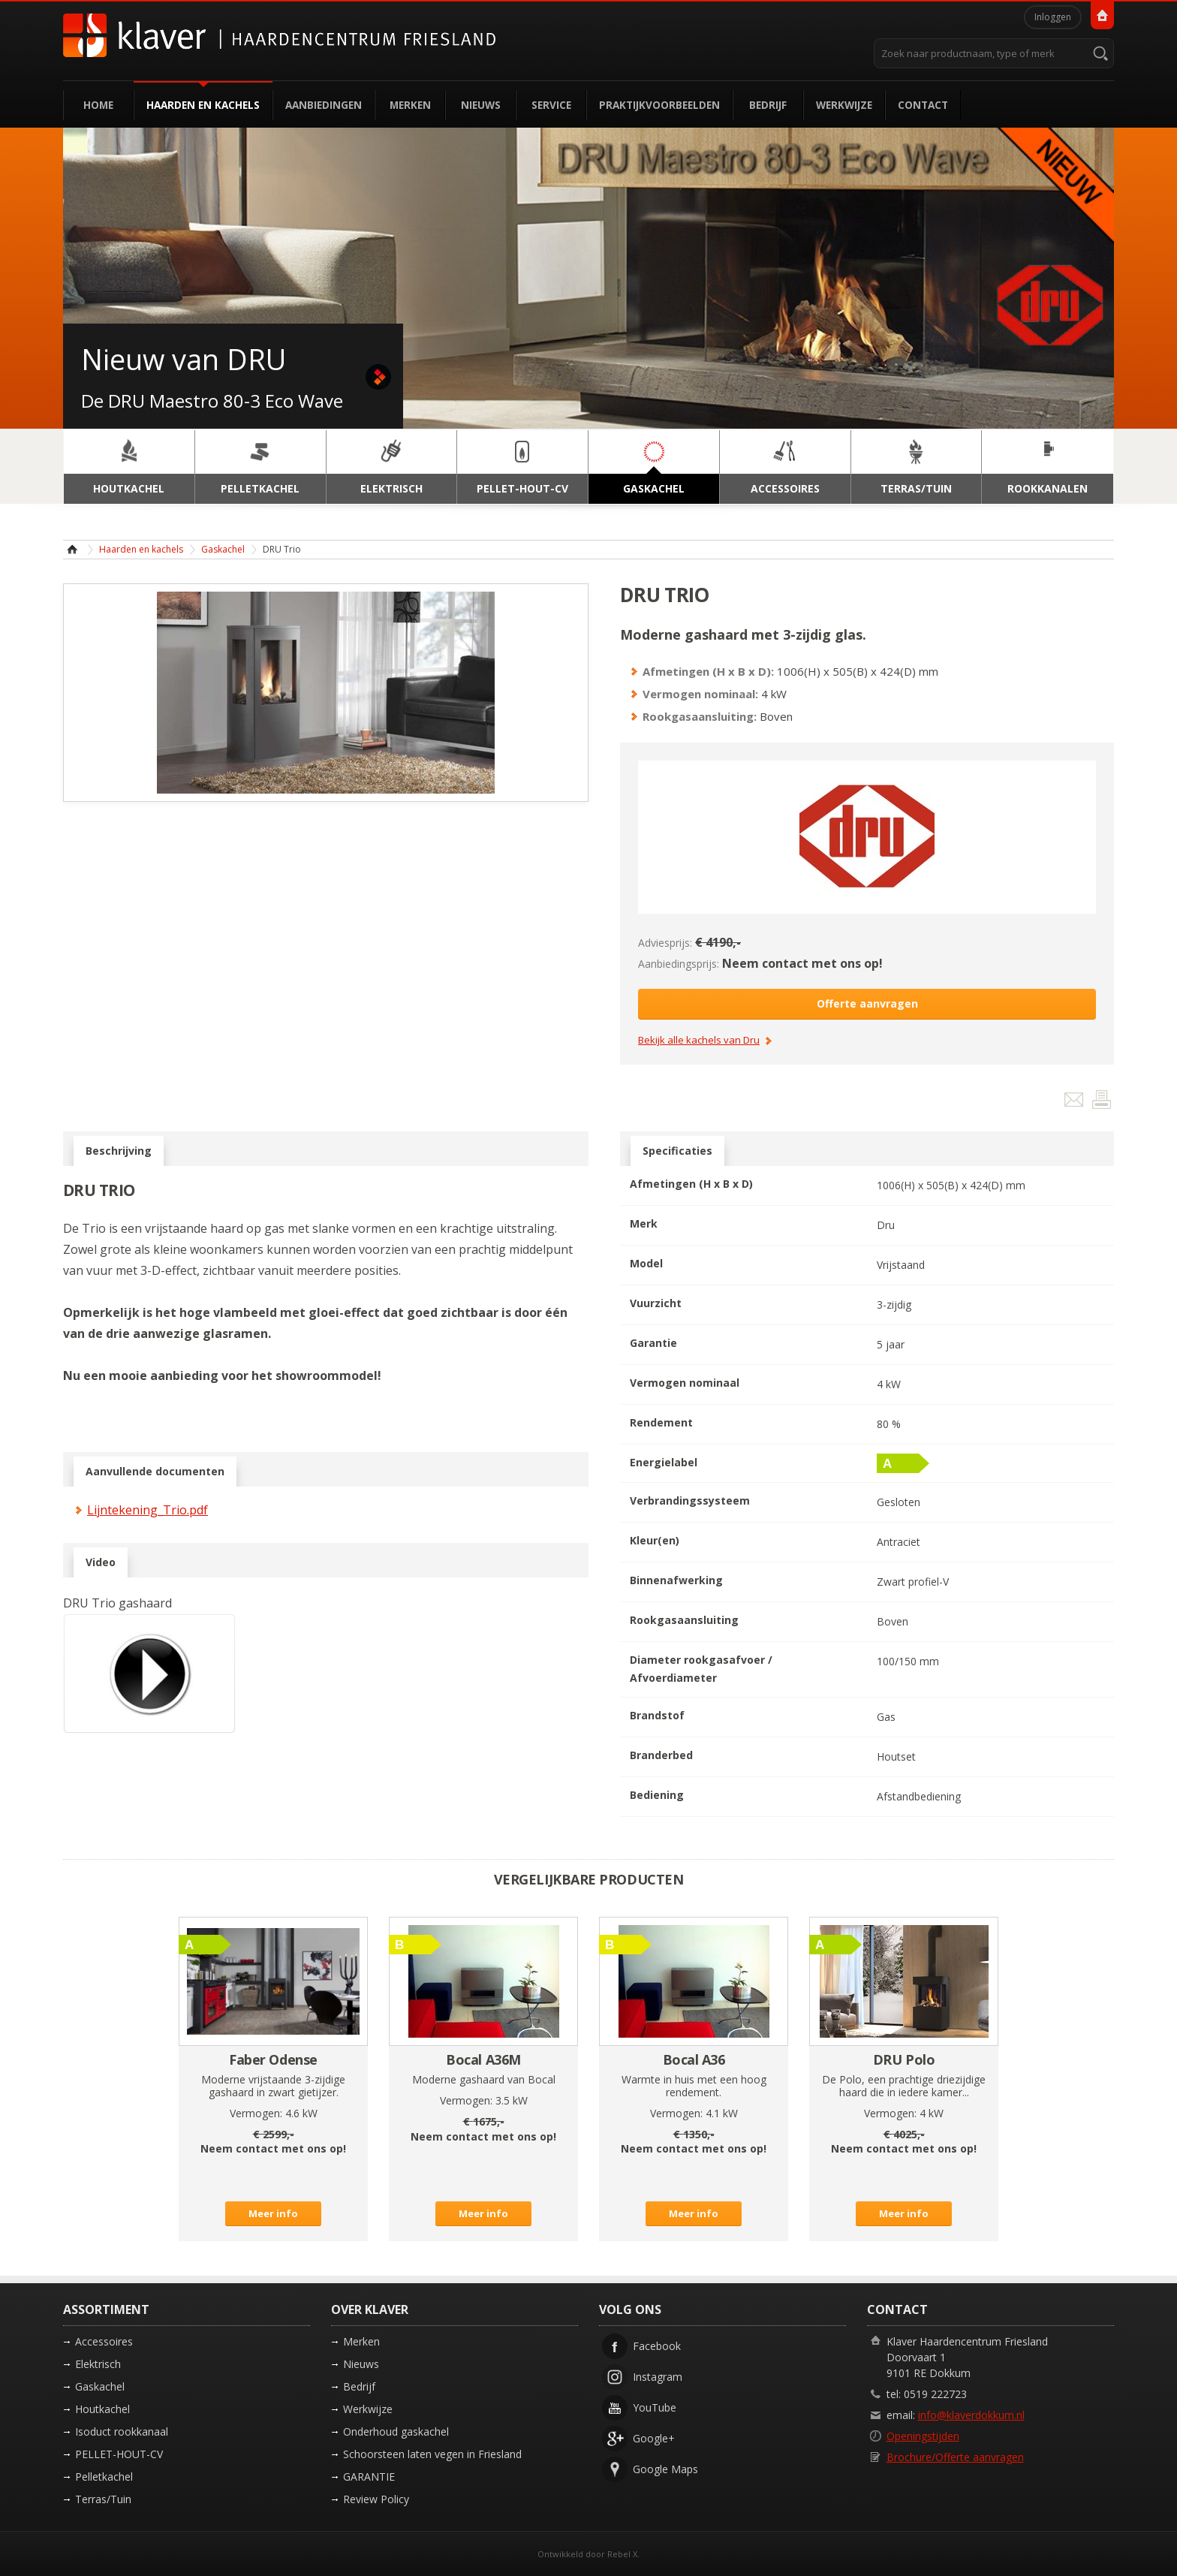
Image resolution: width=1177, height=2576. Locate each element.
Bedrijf (768, 105)
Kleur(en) (654, 1540)
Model (646, 1263)
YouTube (654, 2407)
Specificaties (677, 1151)
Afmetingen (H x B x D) (691, 1184)
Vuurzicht (656, 1303)
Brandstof (657, 1715)
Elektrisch (98, 2364)
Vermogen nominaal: (700, 693)
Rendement (661, 1422)
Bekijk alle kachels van (699, 1041)
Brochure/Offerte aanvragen (955, 2457)
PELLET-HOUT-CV (119, 2454)
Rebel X (622, 2553)
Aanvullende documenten (155, 1472)
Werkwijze (844, 105)
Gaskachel (223, 549)
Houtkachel (102, 2409)
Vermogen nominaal (684, 1382)
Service (551, 105)
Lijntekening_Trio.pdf (147, 1510)
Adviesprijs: (665, 942)
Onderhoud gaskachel (396, 2431)
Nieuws (481, 105)
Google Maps (665, 2469)
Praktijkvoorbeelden (659, 105)
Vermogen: (256, 2113)
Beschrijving (118, 1151)
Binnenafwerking (676, 1580)
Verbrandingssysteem (690, 1500)
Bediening (657, 1795)
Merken (410, 105)
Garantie (653, 1343)
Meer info (273, 2213)
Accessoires (104, 2341)
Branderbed (661, 1755)
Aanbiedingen (323, 105)
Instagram (657, 2377)
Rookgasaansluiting (684, 1620)
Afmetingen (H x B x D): (708, 671)
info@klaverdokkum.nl (971, 2415)
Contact (923, 105)
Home (98, 105)
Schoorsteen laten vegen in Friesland (432, 2454)
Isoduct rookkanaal (121, 2431)
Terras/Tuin (103, 2499)
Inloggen (1052, 17)
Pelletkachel (104, 2476)
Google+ (654, 2438)
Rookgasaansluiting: (700, 716)
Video (100, 1562)
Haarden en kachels (203, 105)
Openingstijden (923, 2436)
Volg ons (630, 2309)
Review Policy (376, 2499)
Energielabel (663, 1462)
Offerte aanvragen (867, 1003)
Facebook (657, 2346)
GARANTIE (369, 2476)
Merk (644, 1223)
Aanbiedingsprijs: (678, 964)
